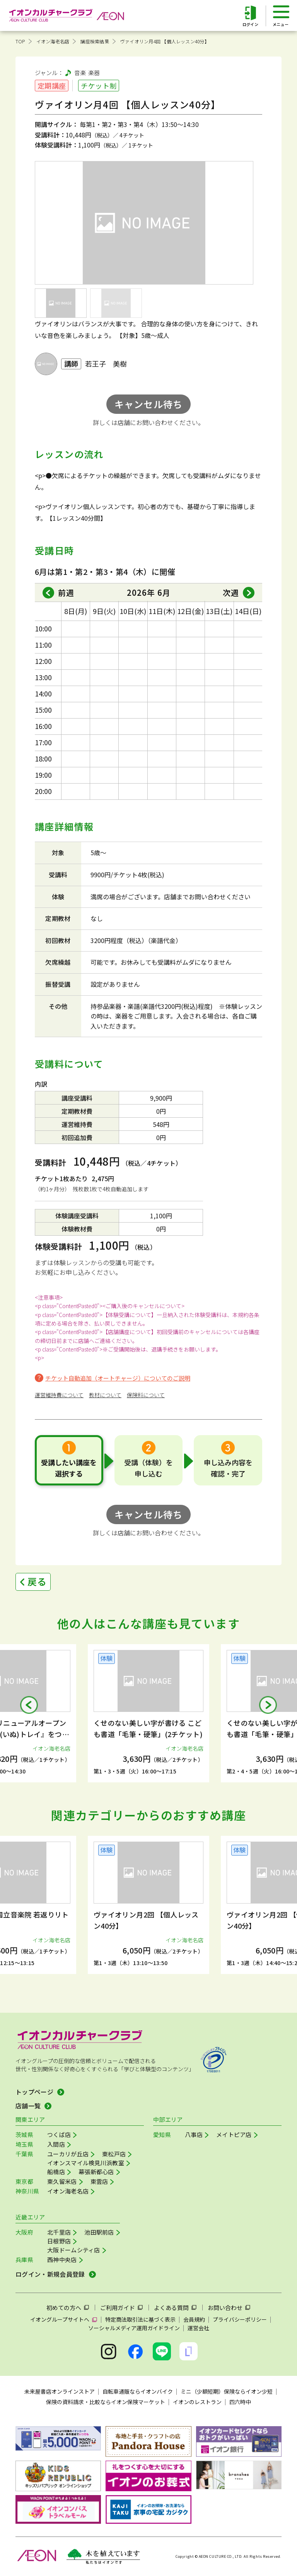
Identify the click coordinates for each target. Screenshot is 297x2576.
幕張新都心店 (96, 2172)
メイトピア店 (234, 2134)
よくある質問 (171, 2307)
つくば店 (59, 2134)
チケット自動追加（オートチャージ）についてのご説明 (117, 1378)
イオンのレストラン (197, 2402)
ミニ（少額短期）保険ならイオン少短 (227, 2391)
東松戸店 (114, 2154)
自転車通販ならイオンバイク (137, 2391)
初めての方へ (63, 2307)
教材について (105, 1395)
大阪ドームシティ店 (73, 2250)
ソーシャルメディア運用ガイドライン (134, 2328)
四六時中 (240, 2402)
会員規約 (194, 2319)
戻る (37, 1581)
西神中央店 (62, 2259)
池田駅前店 (99, 2232)
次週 (231, 592)
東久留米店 (62, 2181)
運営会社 (198, 2328)
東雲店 (99, 2181)
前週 (66, 592)
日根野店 (59, 2241)
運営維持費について (59, 1395)
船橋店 (56, 2172)
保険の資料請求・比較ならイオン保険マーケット (105, 2402)
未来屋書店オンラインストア (59, 2391)
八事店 (194, 2134)
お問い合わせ (225, 2307)
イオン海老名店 (53, 41)
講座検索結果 (94, 41)
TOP (20, 41)
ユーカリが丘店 (68, 2154)
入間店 (56, 2144)
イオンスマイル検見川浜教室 (85, 2163)
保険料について (146, 1395)
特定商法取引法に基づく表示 (140, 2319)
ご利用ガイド (117, 2307)
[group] (148, 1713)
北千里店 (59, 2232)
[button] (29, 1705)
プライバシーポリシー (240, 2319)
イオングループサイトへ (59, 2319)
